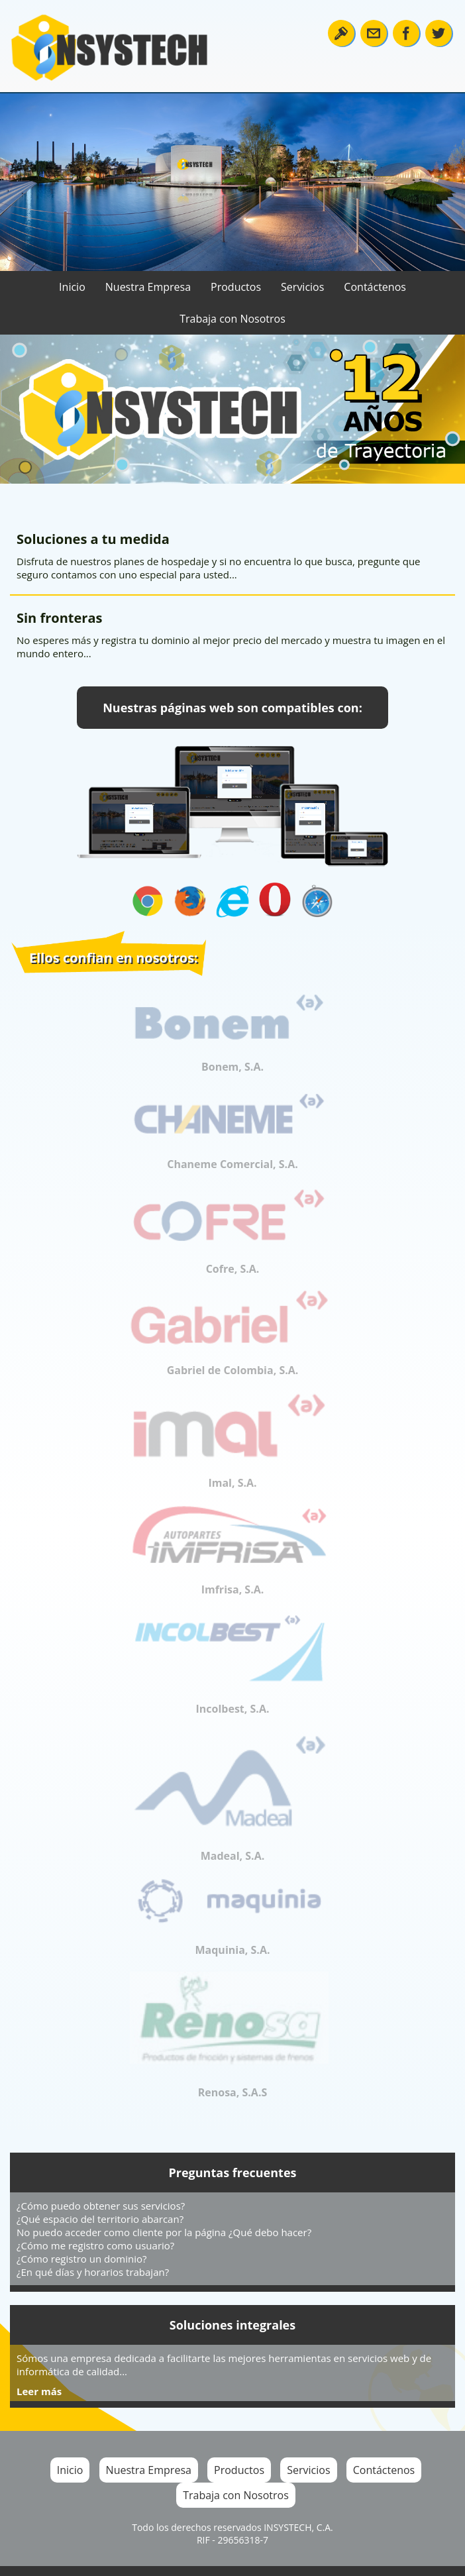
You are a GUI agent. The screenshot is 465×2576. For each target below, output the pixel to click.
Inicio (72, 287)
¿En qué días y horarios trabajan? (93, 2272)
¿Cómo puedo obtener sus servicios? (101, 2205)
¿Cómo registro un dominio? (81, 2258)
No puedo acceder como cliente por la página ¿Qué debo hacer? (164, 2232)
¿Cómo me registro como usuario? (95, 2245)
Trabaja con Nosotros (232, 318)
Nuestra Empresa (148, 287)
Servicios (302, 287)
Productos (236, 287)
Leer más (39, 2391)
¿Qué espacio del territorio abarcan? (100, 2219)
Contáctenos (375, 287)
